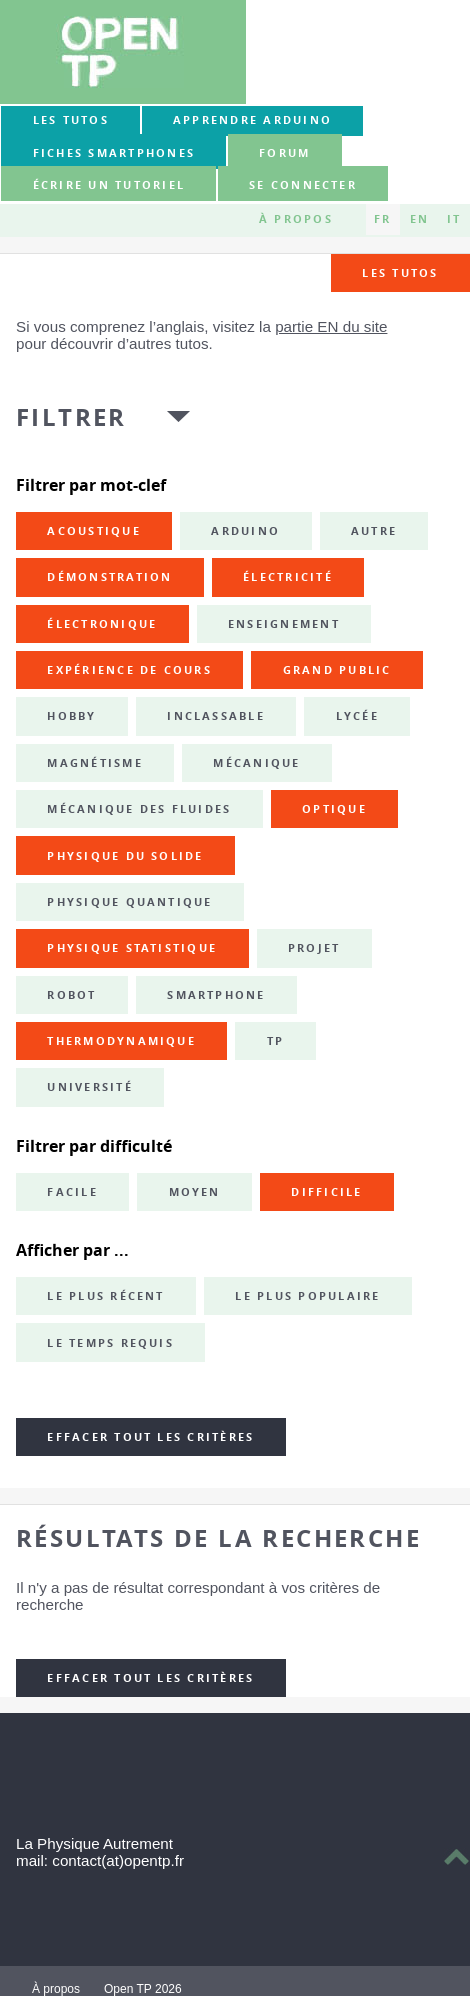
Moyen (195, 1192)
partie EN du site (331, 326)
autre (374, 531)
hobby (71, 716)
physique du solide (125, 856)
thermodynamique (121, 1041)
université (89, 1087)
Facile (72, 1192)
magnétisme (94, 763)
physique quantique (129, 902)
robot (71, 995)
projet (314, 948)
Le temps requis (110, 1343)
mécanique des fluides (139, 809)
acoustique (93, 531)
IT (454, 219)
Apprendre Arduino (252, 120)
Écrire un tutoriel (109, 185)
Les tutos (71, 120)
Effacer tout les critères (150, 1437)
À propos (296, 219)
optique (334, 809)
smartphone (216, 995)
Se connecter (303, 185)
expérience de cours (129, 670)
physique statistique (132, 948)
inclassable (216, 716)
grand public (337, 670)
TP (275, 1041)
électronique (102, 624)
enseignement (284, 624)
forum (284, 153)
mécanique (256, 763)
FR (382, 219)
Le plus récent (105, 1296)
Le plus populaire (307, 1296)
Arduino (245, 531)
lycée (357, 716)
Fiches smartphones (114, 153)
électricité (288, 577)
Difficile (326, 1192)
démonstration (109, 577)
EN (419, 219)
